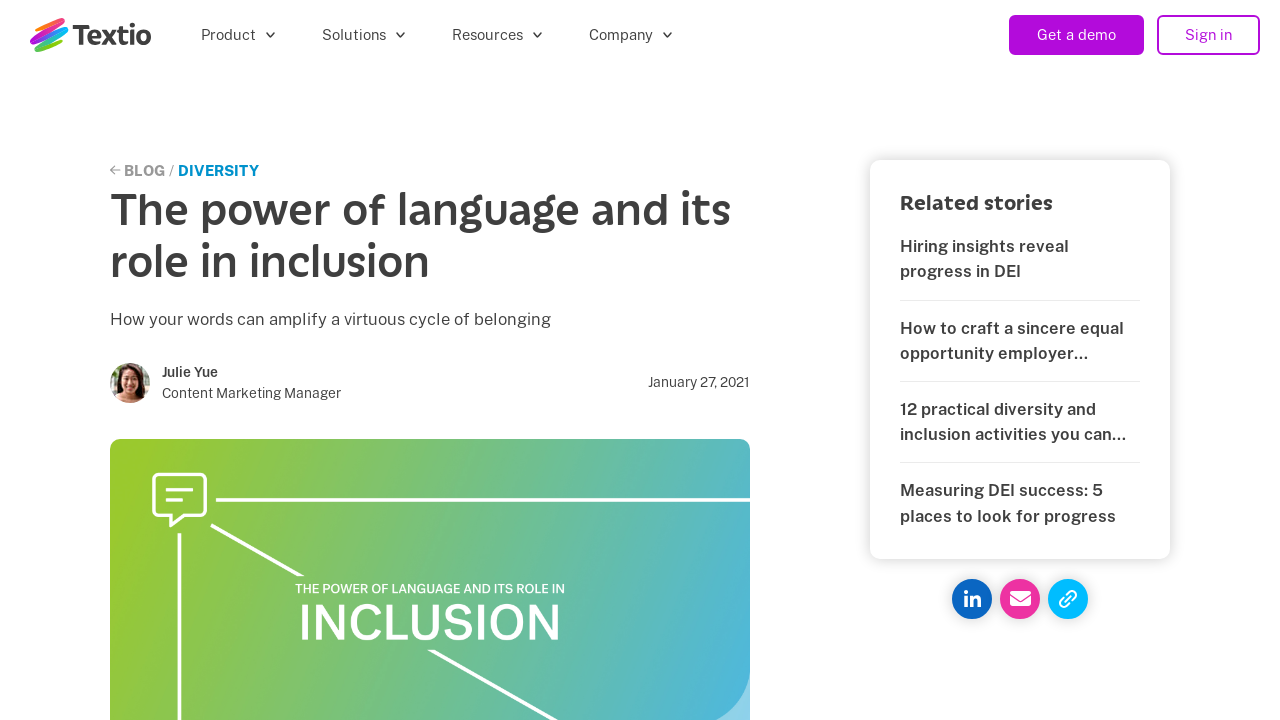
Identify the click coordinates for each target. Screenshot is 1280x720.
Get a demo (1076, 34)
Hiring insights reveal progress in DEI (984, 258)
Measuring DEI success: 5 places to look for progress (1008, 502)
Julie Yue (190, 372)
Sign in (1208, 34)
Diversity (218, 170)
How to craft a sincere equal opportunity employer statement (1012, 342)
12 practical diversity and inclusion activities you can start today (1006, 423)
